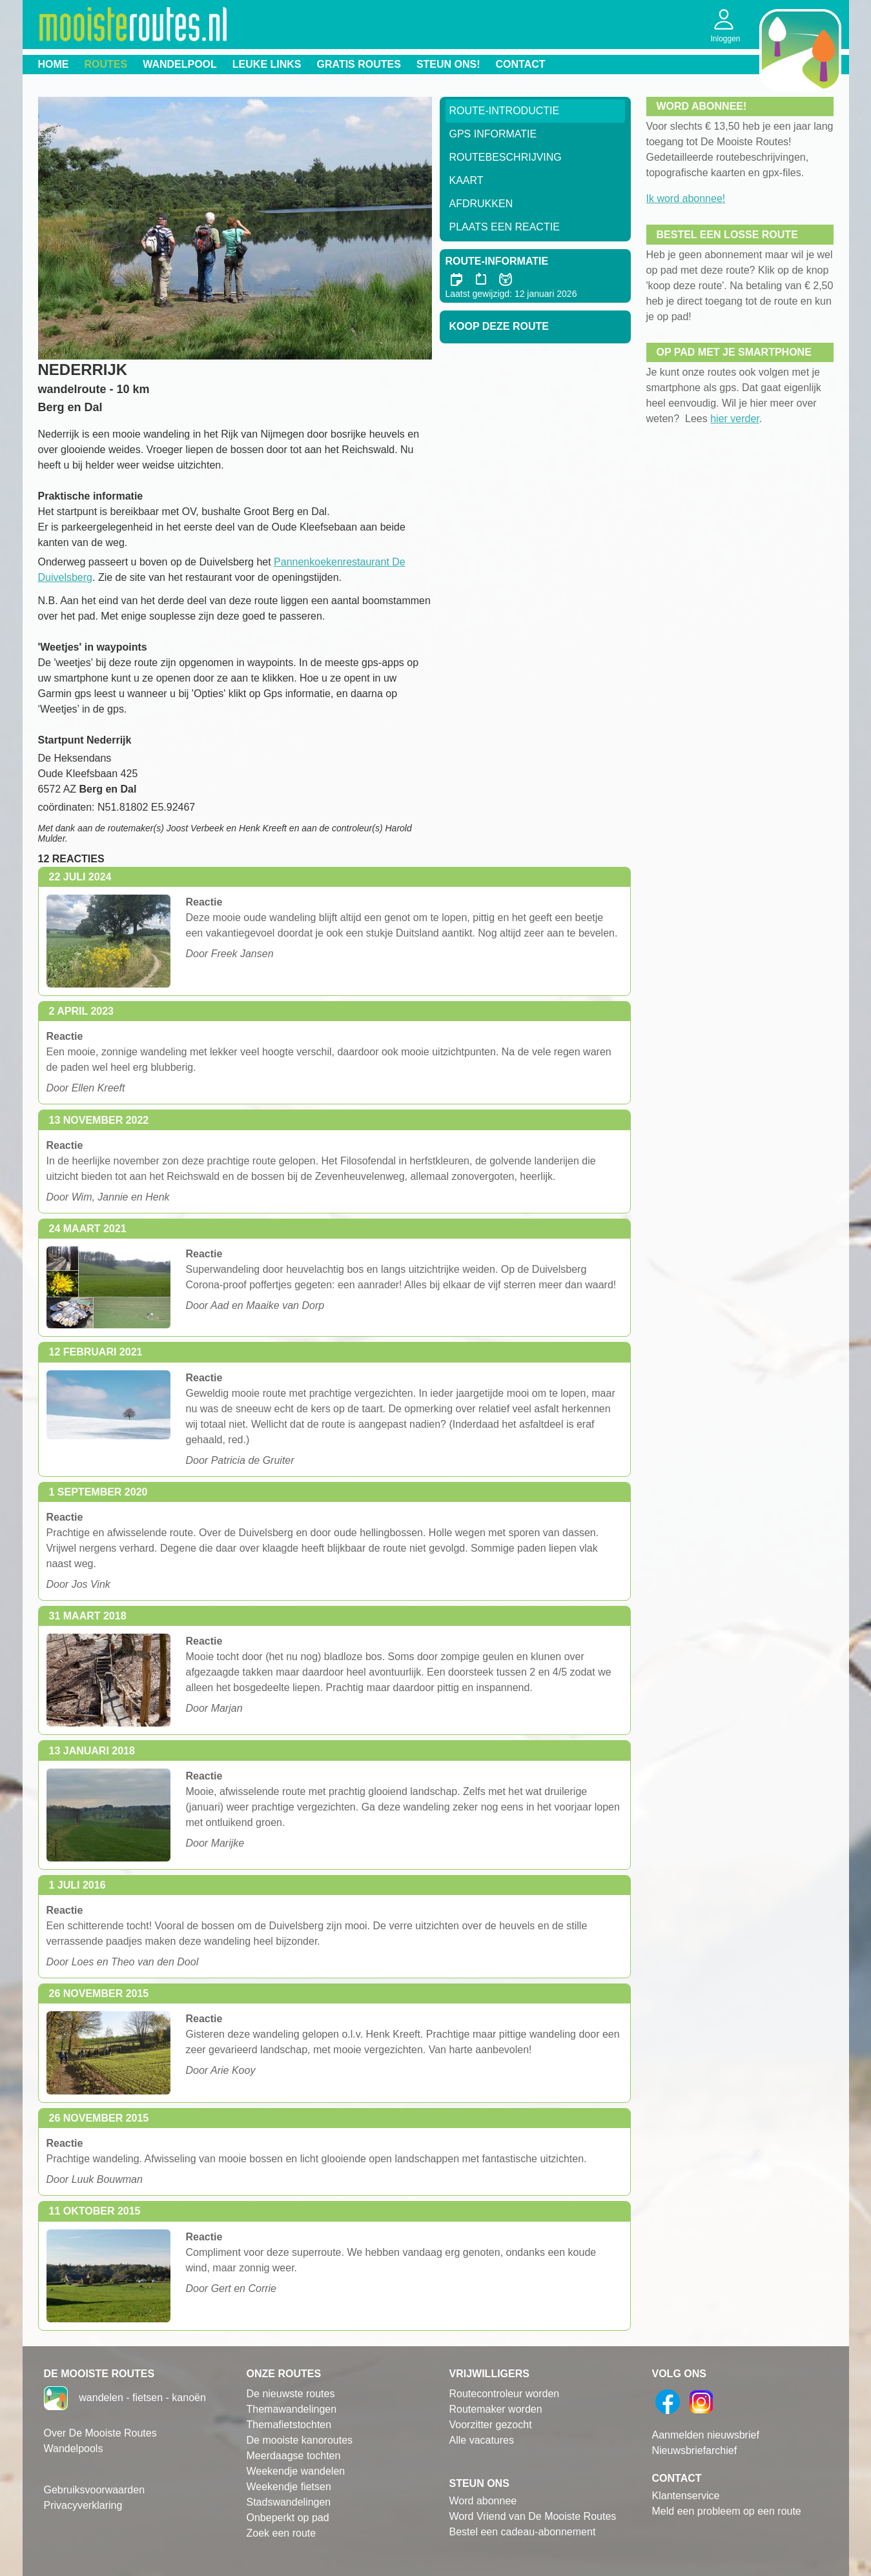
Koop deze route (499, 326)
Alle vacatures (482, 2440)
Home (53, 64)
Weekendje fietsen (289, 2486)
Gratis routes (359, 64)
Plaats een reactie (504, 226)
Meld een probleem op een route (726, 2511)
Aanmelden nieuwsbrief (705, 2434)
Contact (521, 64)
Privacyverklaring (83, 2505)
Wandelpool (180, 64)
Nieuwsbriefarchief (694, 2450)
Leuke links (267, 64)
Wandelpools (73, 2448)
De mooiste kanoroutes (300, 2440)
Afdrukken (481, 203)
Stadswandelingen (289, 2502)
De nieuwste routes (291, 2393)
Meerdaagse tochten (294, 2455)
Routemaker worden (495, 2409)
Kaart (466, 180)
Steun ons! (448, 64)
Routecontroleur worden (504, 2393)
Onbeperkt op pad (288, 2517)
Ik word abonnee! (686, 198)
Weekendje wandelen (296, 2471)
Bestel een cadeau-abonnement (522, 2531)
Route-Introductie (504, 110)
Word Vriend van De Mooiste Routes (533, 2516)
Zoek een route (281, 2533)
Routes (106, 64)
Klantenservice (686, 2495)
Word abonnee (483, 2500)
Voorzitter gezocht (490, 2424)
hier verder (734, 418)
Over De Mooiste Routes (100, 2433)
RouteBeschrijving (505, 157)
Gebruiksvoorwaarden (94, 2489)
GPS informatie (493, 133)
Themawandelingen (292, 2409)
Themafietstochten (289, 2424)
